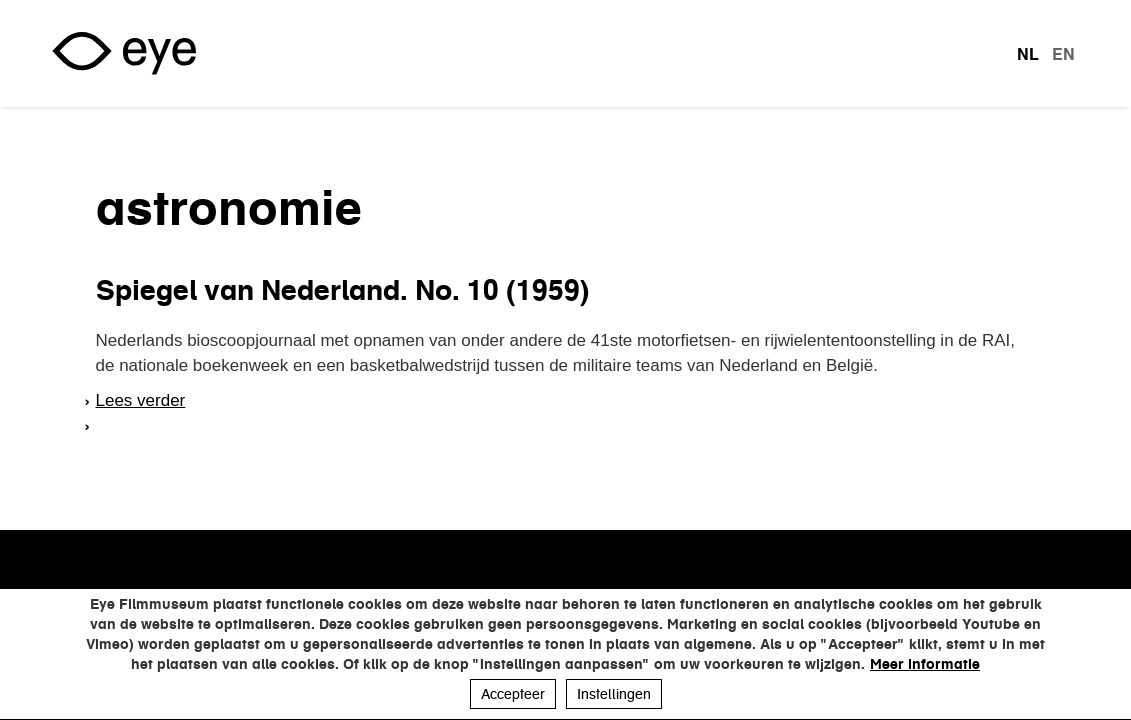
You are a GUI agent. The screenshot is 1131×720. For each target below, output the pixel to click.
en (1063, 54)
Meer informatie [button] (925, 664)
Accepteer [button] (513, 694)
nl (1028, 54)
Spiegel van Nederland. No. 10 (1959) (342, 290)
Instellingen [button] (614, 694)
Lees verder (141, 400)
